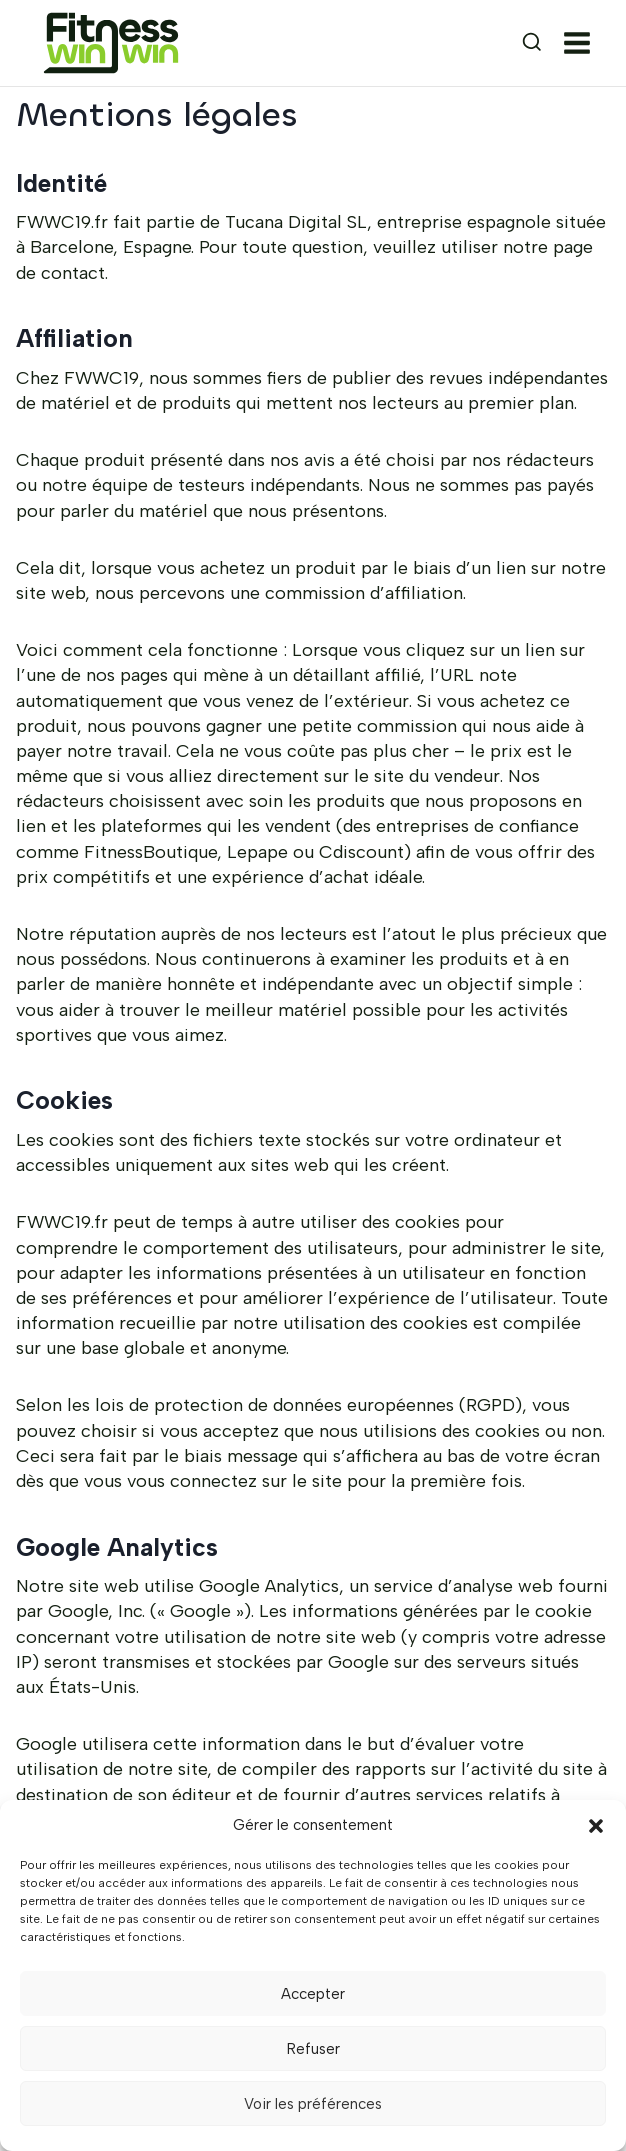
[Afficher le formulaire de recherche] (514, 43)
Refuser (313, 2049)
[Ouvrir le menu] (581, 43)
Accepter (313, 1994)
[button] (596, 1826)
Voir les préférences (313, 2104)
